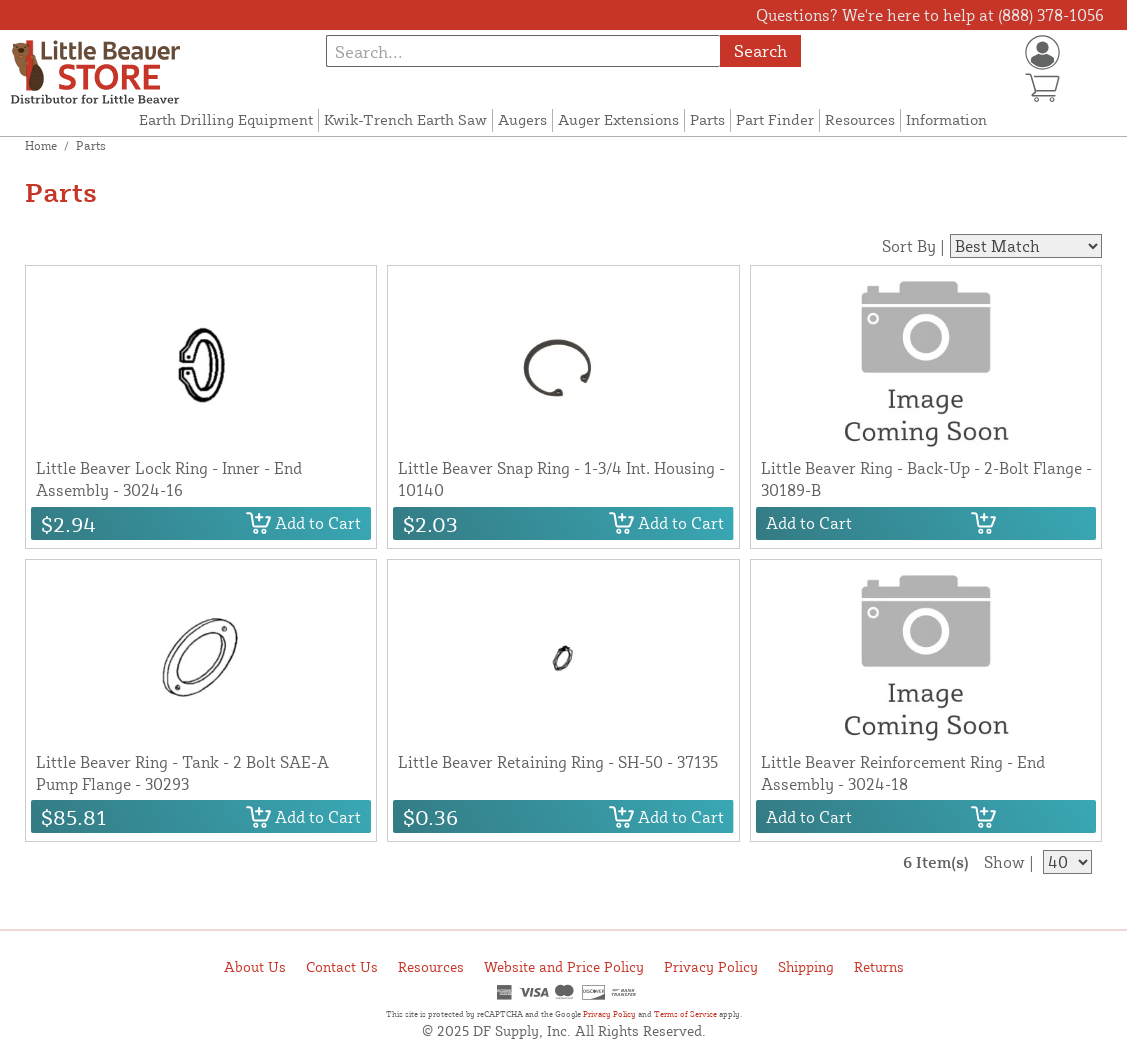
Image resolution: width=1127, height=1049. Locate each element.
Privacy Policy (711, 966)
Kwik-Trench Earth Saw (405, 119)
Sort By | (913, 246)
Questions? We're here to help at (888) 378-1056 (930, 15)
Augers (522, 119)
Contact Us (342, 966)
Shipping (806, 966)
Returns (879, 966)
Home (41, 145)
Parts (707, 119)
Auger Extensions (618, 119)
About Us (255, 966)
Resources (860, 119)
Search (760, 50)
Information (946, 119)
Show (1004, 862)
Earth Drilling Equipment (226, 119)
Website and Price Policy (564, 966)
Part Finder (775, 119)
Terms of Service (685, 1014)
